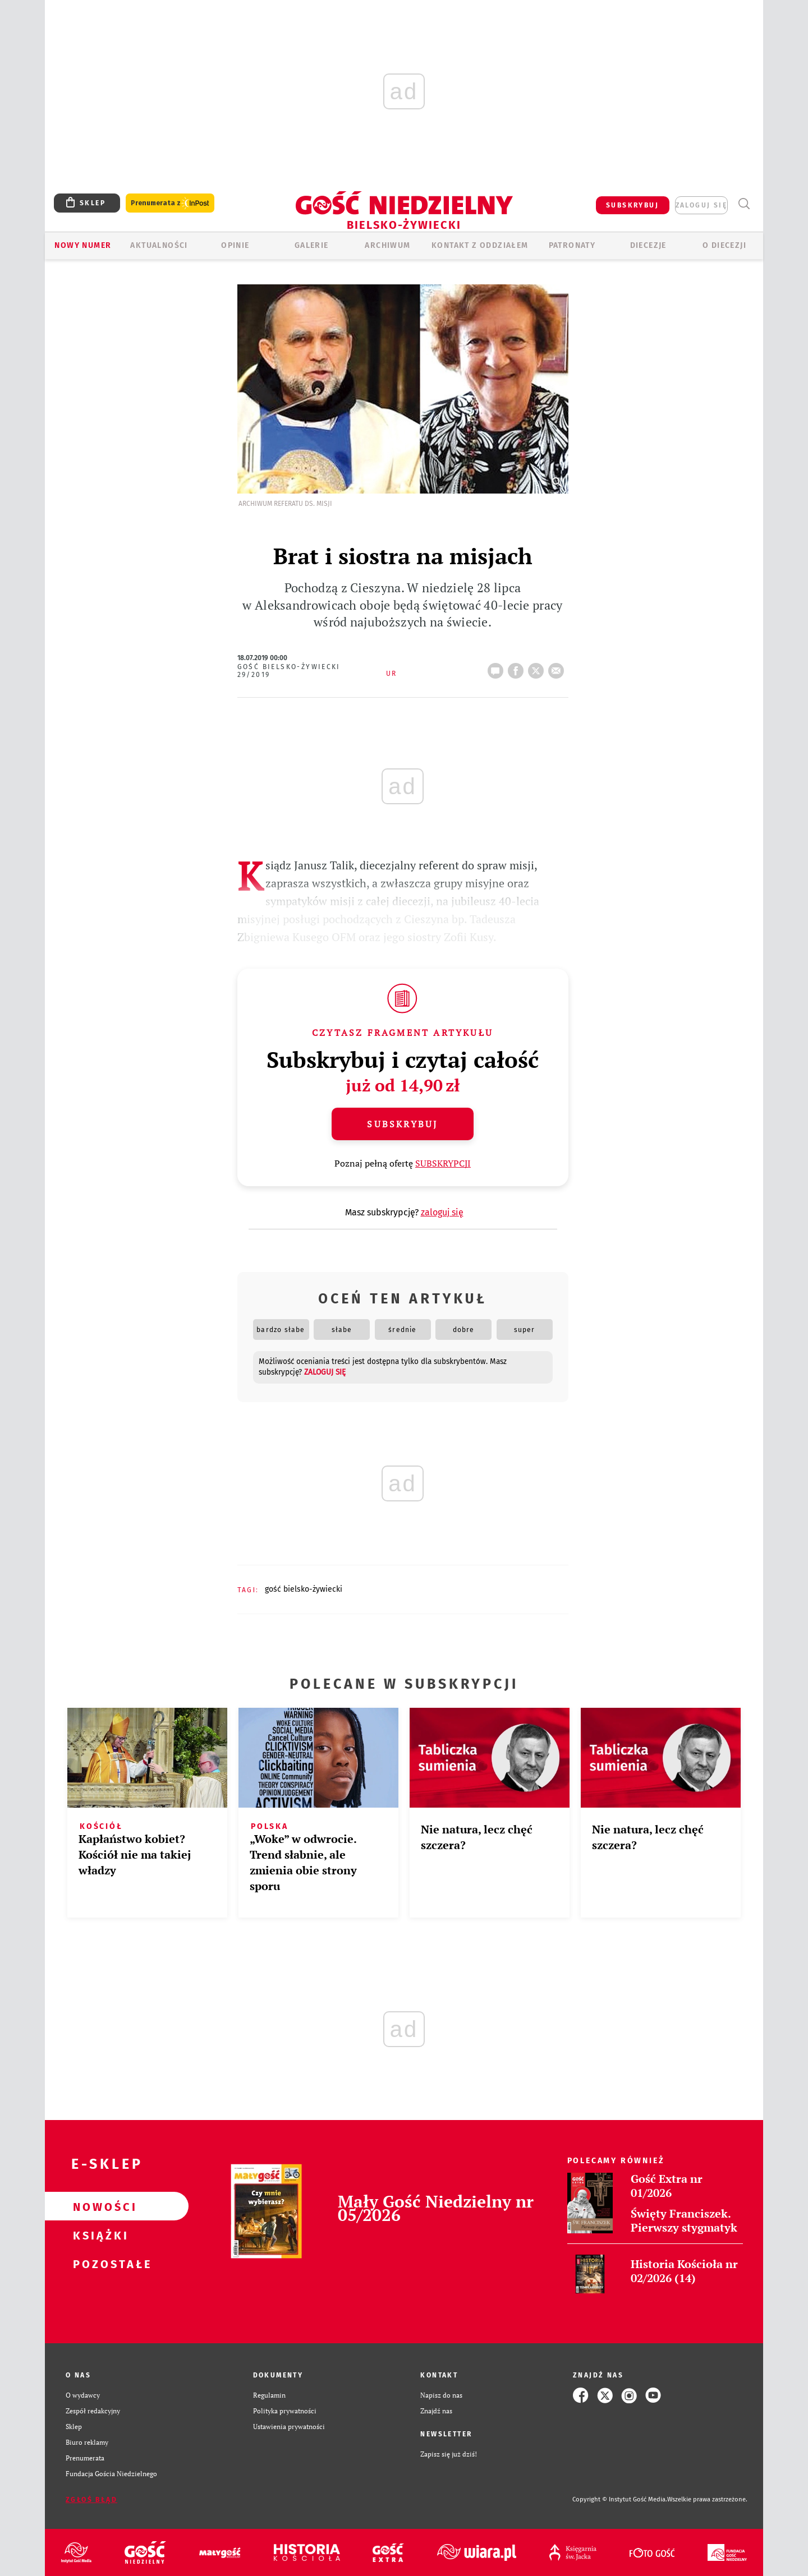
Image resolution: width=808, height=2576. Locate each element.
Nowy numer (82, 245)
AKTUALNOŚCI (158, 245)
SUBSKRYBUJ (632, 205)
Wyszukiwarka (743, 203)
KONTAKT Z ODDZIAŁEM (480, 245)
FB (518, 667)
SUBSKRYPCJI (443, 1163)
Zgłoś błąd (91, 2500)
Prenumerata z (170, 203)
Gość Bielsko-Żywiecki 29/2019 (289, 671)
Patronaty (572, 245)
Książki (99, 2235)
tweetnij (538, 667)
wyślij (558, 667)
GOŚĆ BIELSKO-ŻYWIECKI (303, 1589)
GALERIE (312, 245)
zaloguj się (701, 205)
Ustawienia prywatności (289, 2426)
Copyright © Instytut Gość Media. (619, 2499)
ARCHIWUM (387, 245)
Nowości (99, 2206)
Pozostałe (99, 2263)
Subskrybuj (402, 1124)
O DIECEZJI (724, 245)
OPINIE (235, 245)
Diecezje (648, 245)
